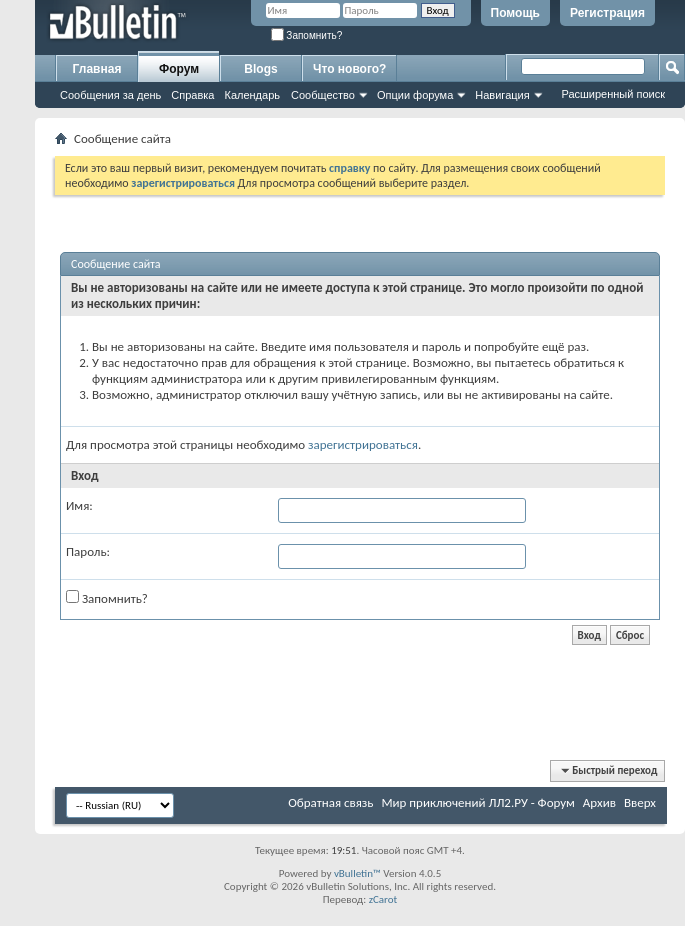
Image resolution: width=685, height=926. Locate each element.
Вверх (640, 802)
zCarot (383, 899)
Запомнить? (307, 35)
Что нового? (349, 69)
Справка (192, 95)
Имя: (79, 505)
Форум (179, 69)
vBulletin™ (357, 873)
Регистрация (607, 13)
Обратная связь (330, 802)
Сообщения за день (110, 95)
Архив (599, 802)
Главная (97, 69)
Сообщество (323, 95)
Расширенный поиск (613, 94)
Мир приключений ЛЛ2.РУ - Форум (477, 802)
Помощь (515, 13)
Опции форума (415, 95)
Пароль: (88, 551)
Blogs (260, 69)
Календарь (252, 95)
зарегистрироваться (363, 444)
